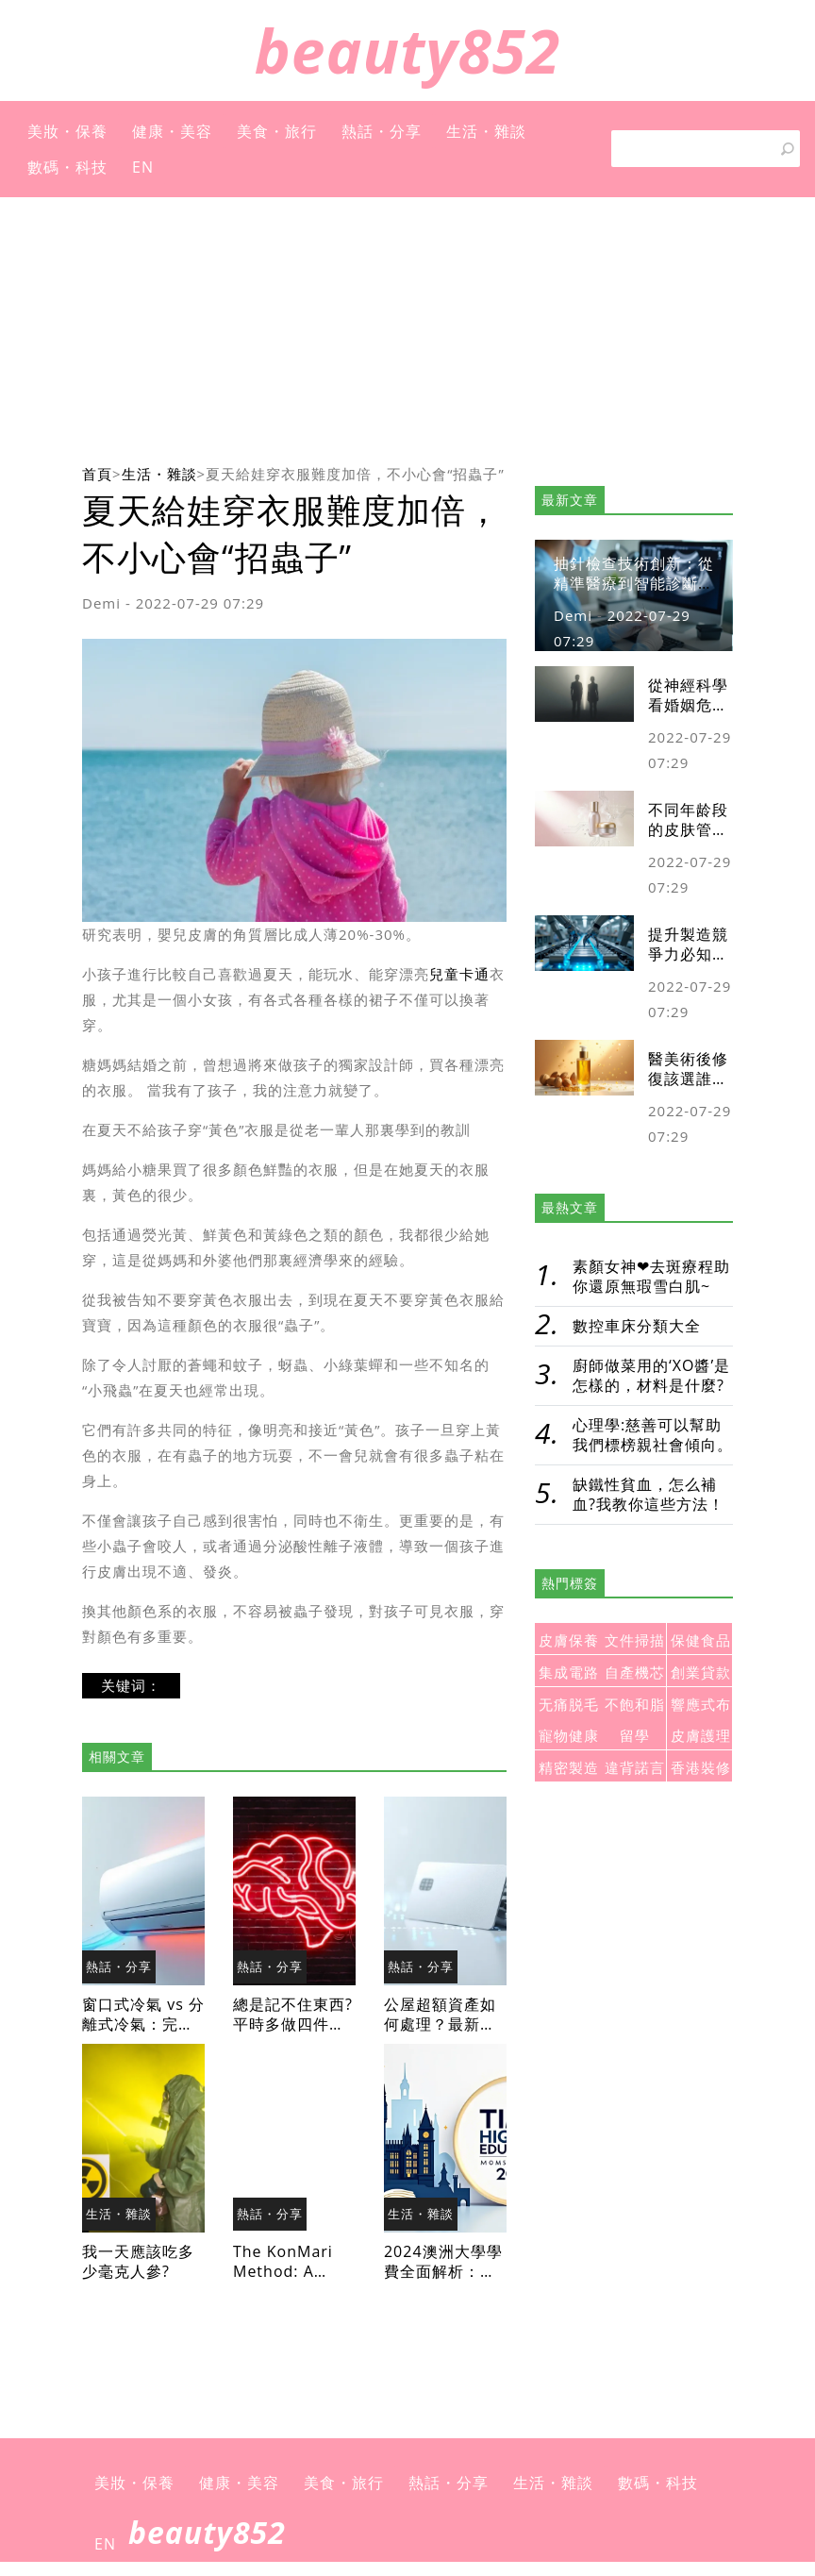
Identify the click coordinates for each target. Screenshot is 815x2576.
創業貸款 (701, 1672)
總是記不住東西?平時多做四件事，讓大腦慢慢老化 (293, 2034)
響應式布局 (701, 1707)
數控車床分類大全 (637, 1325)
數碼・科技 (67, 167)
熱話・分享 (381, 131)
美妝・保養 (67, 131)
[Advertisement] (407, 329)
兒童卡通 (459, 973)
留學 (635, 1736)
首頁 (97, 473)
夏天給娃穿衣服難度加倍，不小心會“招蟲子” (355, 473)
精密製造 (569, 1768)
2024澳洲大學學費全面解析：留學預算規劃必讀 (443, 2271)
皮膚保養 (569, 1640)
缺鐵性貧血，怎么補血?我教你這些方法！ (648, 1494)
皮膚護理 (701, 1736)
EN (143, 167)
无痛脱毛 (569, 1705)
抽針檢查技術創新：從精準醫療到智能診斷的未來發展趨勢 (634, 583)
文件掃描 (635, 1640)
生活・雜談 (486, 131)
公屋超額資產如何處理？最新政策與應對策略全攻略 (440, 2034)
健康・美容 (172, 131)
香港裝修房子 (701, 1770)
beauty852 (408, 50)
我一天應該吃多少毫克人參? (138, 2261)
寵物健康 (569, 1736)
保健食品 (701, 1640)
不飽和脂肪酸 (635, 1707)
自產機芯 (635, 1672)
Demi (101, 603)
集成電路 (569, 1672)
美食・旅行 (277, 131)
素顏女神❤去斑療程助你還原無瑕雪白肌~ (651, 1276)
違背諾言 (635, 1768)
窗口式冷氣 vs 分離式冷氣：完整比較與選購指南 (143, 2024)
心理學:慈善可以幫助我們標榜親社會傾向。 (653, 1434)
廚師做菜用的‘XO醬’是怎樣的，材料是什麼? (651, 1375)
